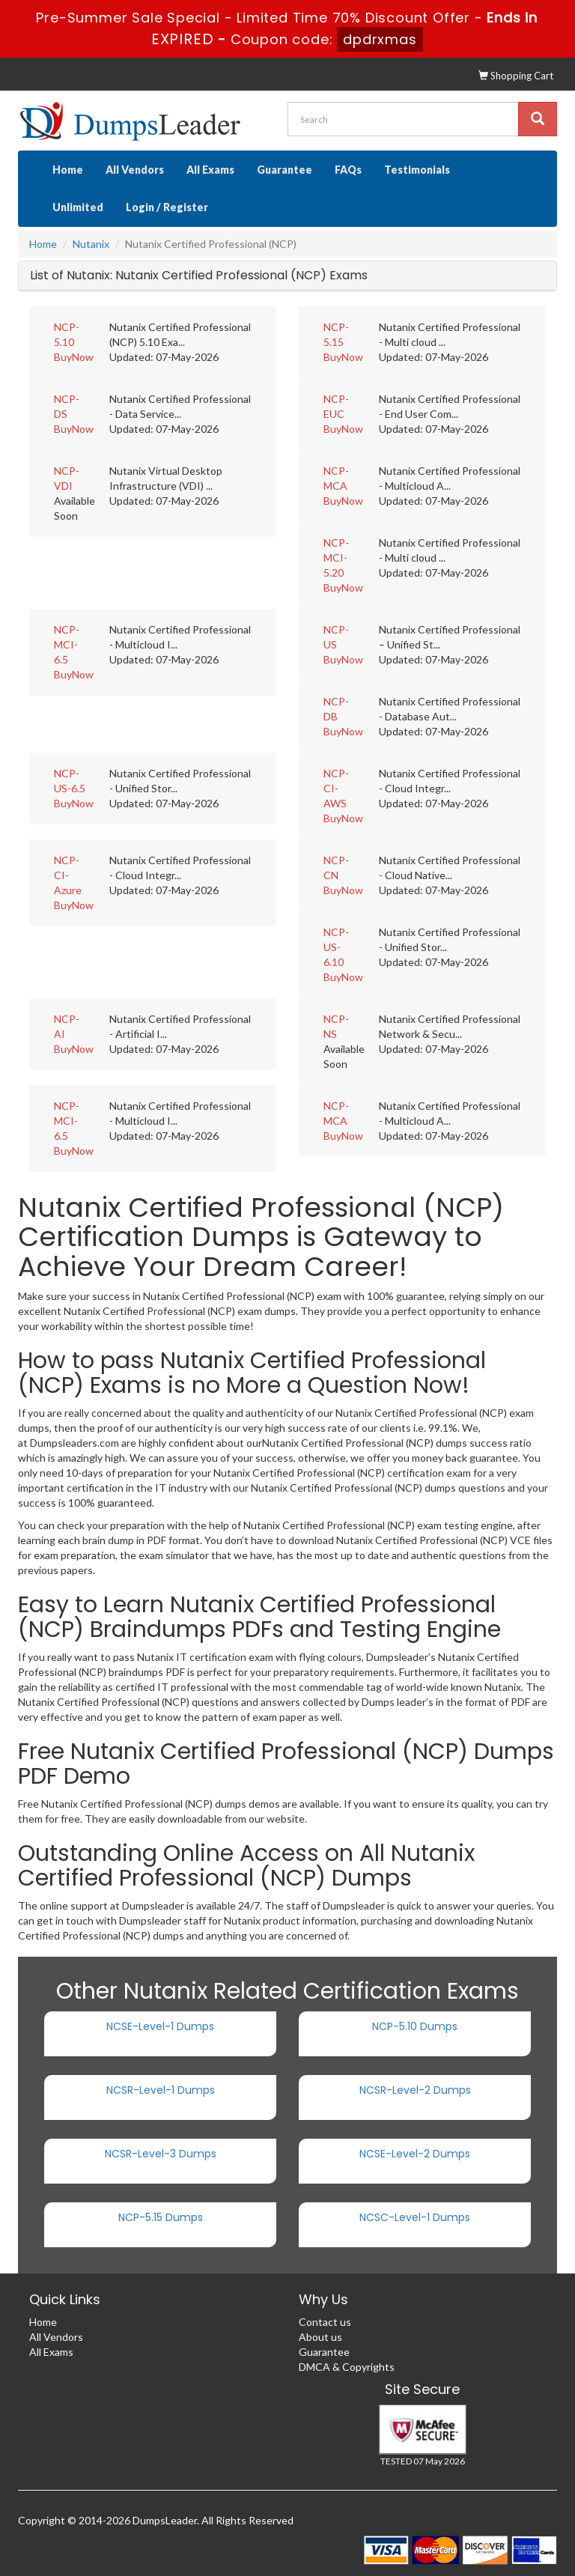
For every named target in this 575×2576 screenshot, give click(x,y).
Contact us (325, 2321)
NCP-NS (336, 1026)
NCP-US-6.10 (336, 947)
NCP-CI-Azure (68, 875)
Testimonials (417, 169)
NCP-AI (66, 1026)
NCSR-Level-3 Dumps (160, 2153)
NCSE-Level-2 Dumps (414, 2153)
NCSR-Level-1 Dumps (160, 2090)
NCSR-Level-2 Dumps (415, 2090)
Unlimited (77, 207)
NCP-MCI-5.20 (336, 557)
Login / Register (167, 207)
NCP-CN (336, 867)
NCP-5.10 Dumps (414, 2026)
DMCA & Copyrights (347, 2366)
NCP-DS (66, 406)
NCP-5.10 (66, 334)
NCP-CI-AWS (336, 788)
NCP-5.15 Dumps (160, 2217)
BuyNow (74, 356)
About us (320, 2336)
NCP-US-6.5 (69, 781)
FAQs (348, 169)
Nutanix (91, 243)
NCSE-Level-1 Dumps (160, 2026)
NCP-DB (336, 709)
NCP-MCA (336, 478)
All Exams (210, 169)
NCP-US (336, 637)
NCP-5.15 (336, 334)
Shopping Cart (515, 76)
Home (67, 169)
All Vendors (135, 169)
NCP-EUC (336, 406)
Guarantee (284, 169)
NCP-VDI (66, 478)
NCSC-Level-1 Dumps (414, 2217)
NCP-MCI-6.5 (66, 644)
